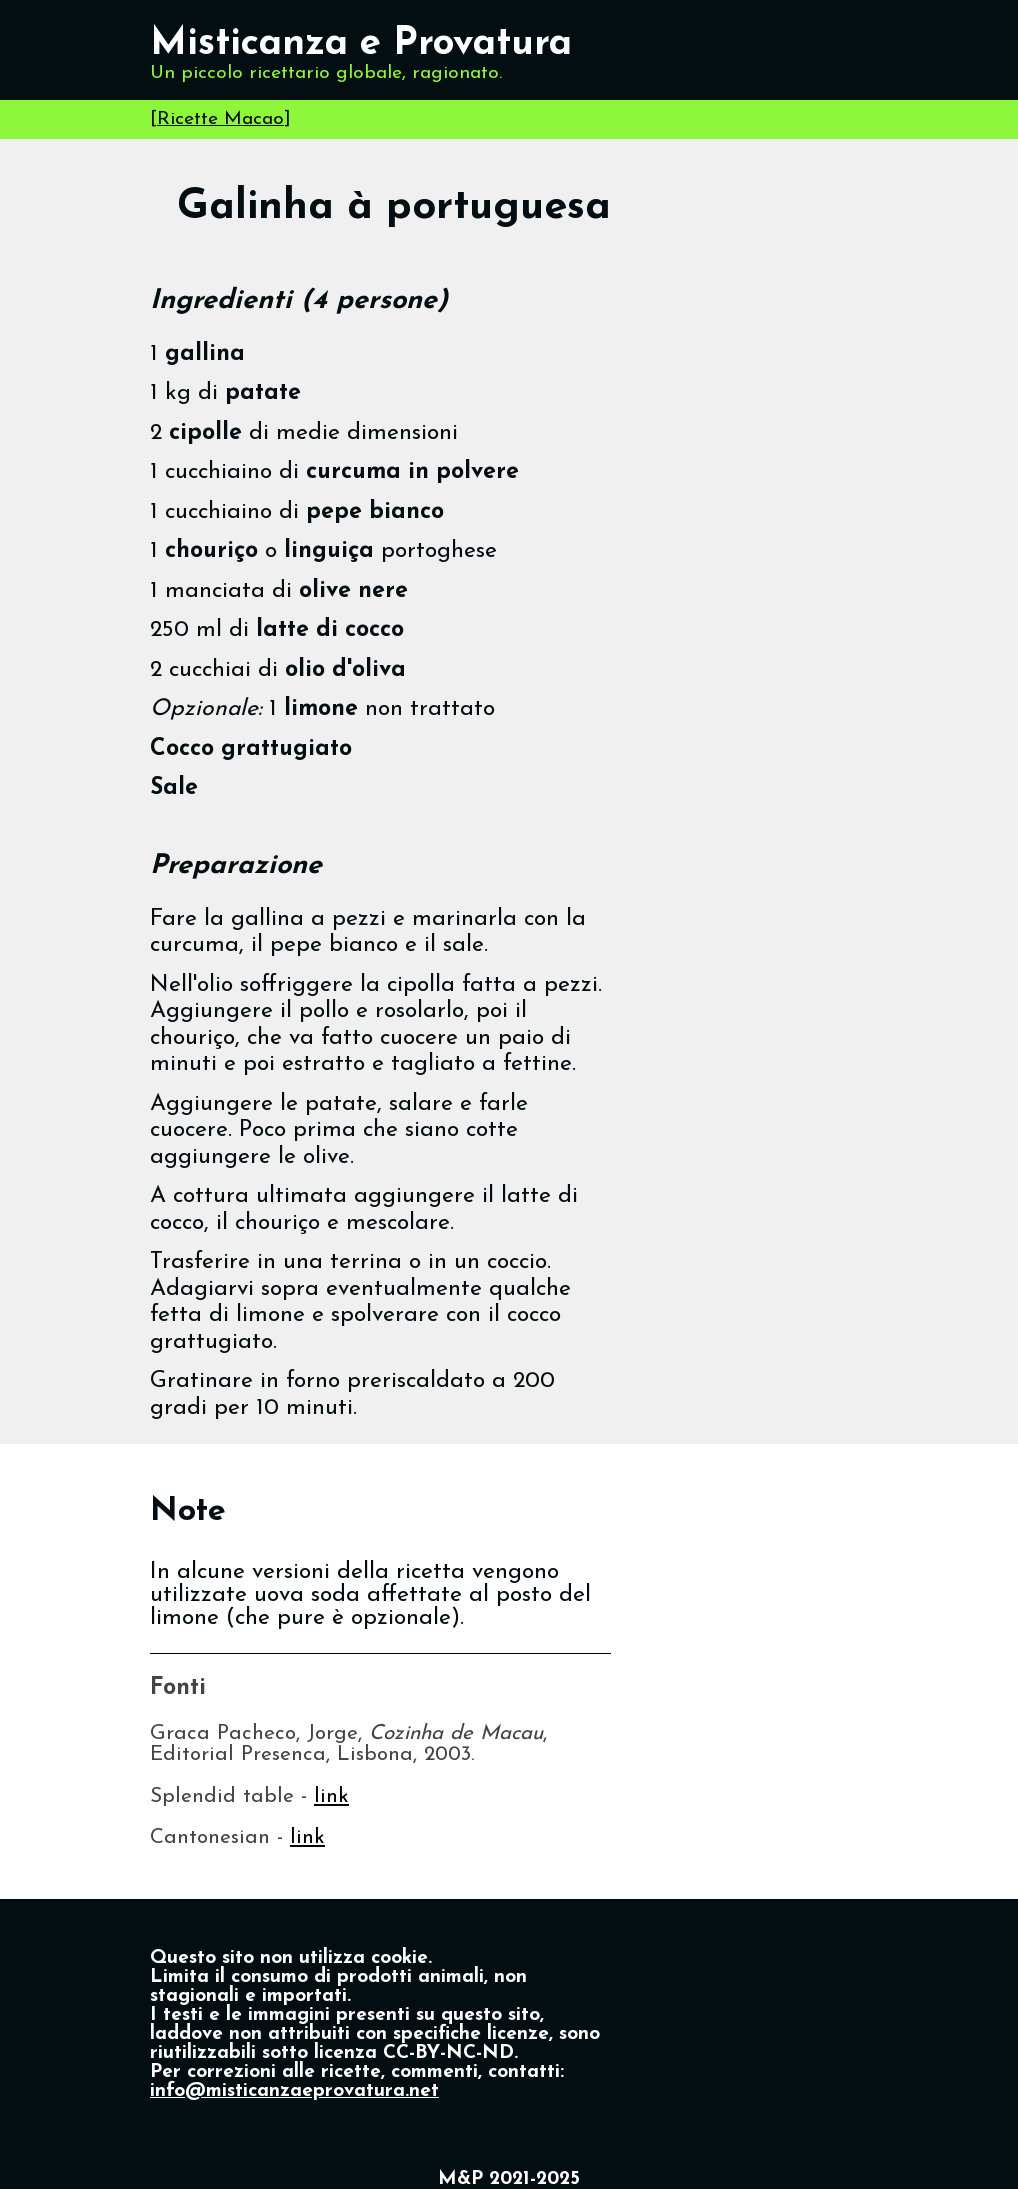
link (331, 1796)
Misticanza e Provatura (361, 44)
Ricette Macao (220, 119)
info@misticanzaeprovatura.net (294, 2091)
